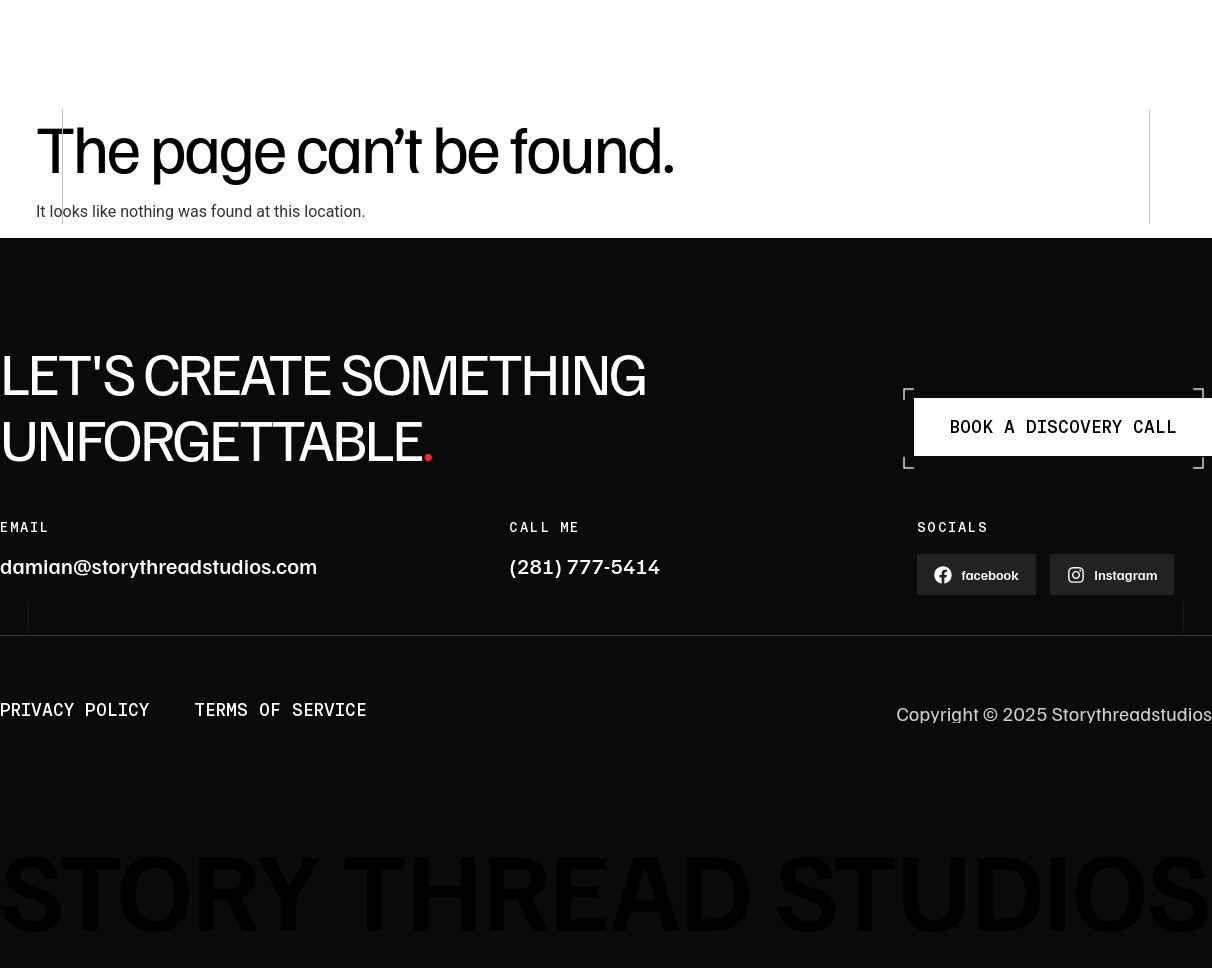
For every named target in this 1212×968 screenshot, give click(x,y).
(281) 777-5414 (584, 565)
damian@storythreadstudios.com (158, 565)
